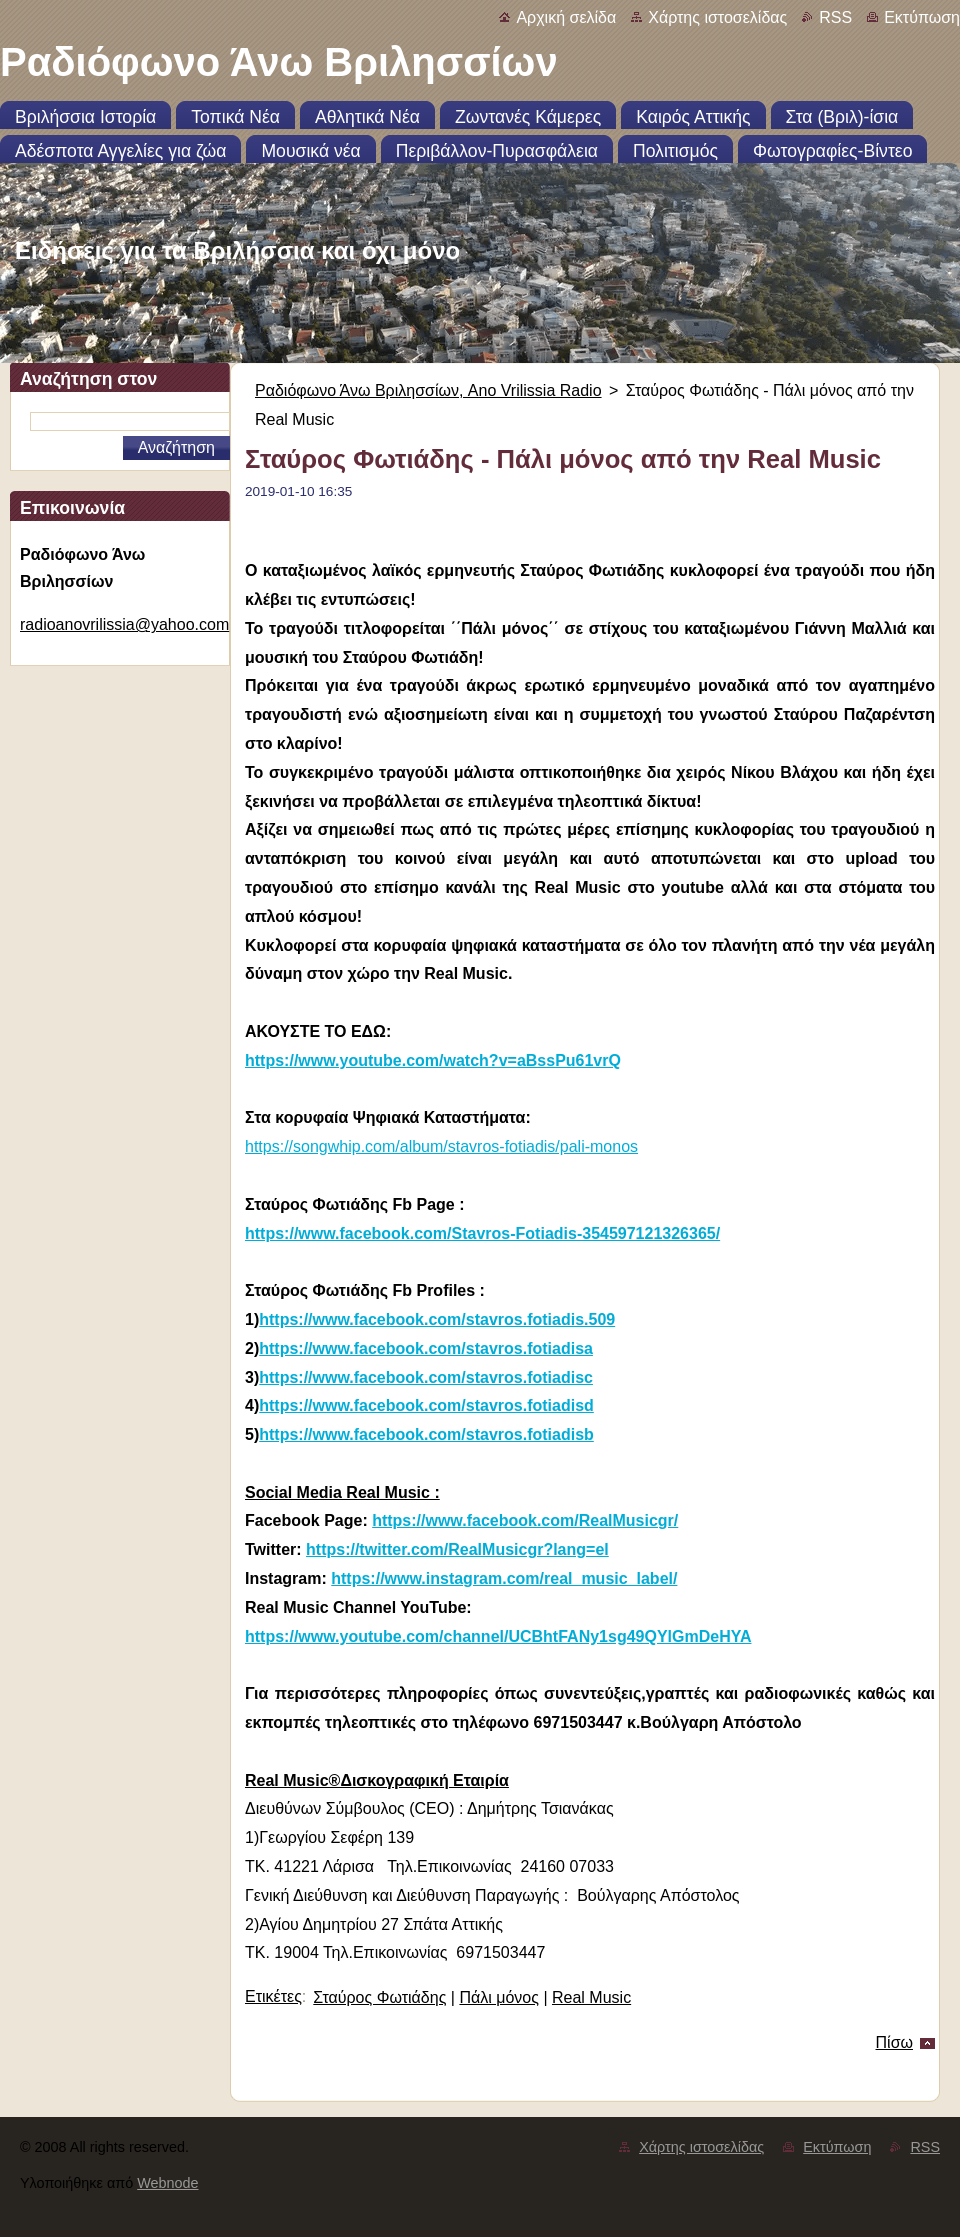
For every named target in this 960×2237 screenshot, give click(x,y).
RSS (835, 17)
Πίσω (894, 2042)
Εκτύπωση (922, 17)
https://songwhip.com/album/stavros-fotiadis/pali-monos (441, 1146)
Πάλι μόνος (499, 1997)
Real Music (591, 1997)
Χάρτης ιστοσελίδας (717, 17)
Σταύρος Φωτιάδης (379, 1997)
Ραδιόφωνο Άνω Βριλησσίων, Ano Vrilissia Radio (428, 390)
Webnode (167, 2183)
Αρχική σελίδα (566, 17)
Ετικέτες (273, 1996)
